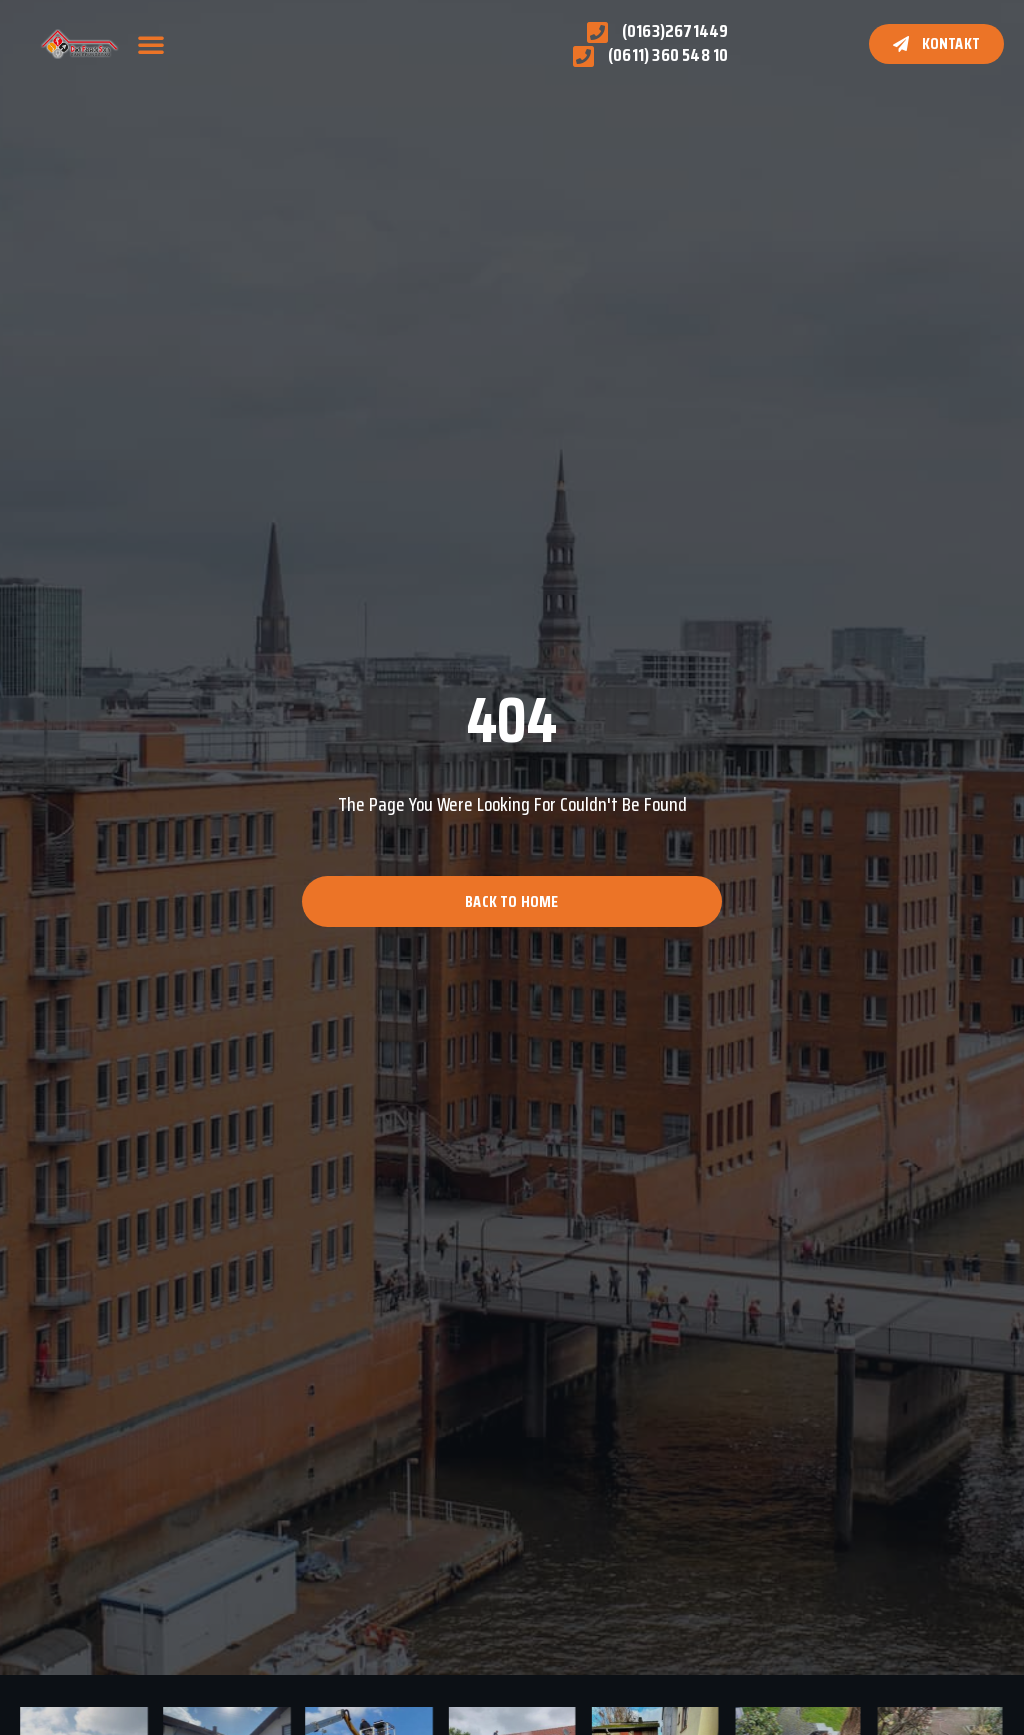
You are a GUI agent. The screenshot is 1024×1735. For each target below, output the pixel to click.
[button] (151, 44)
